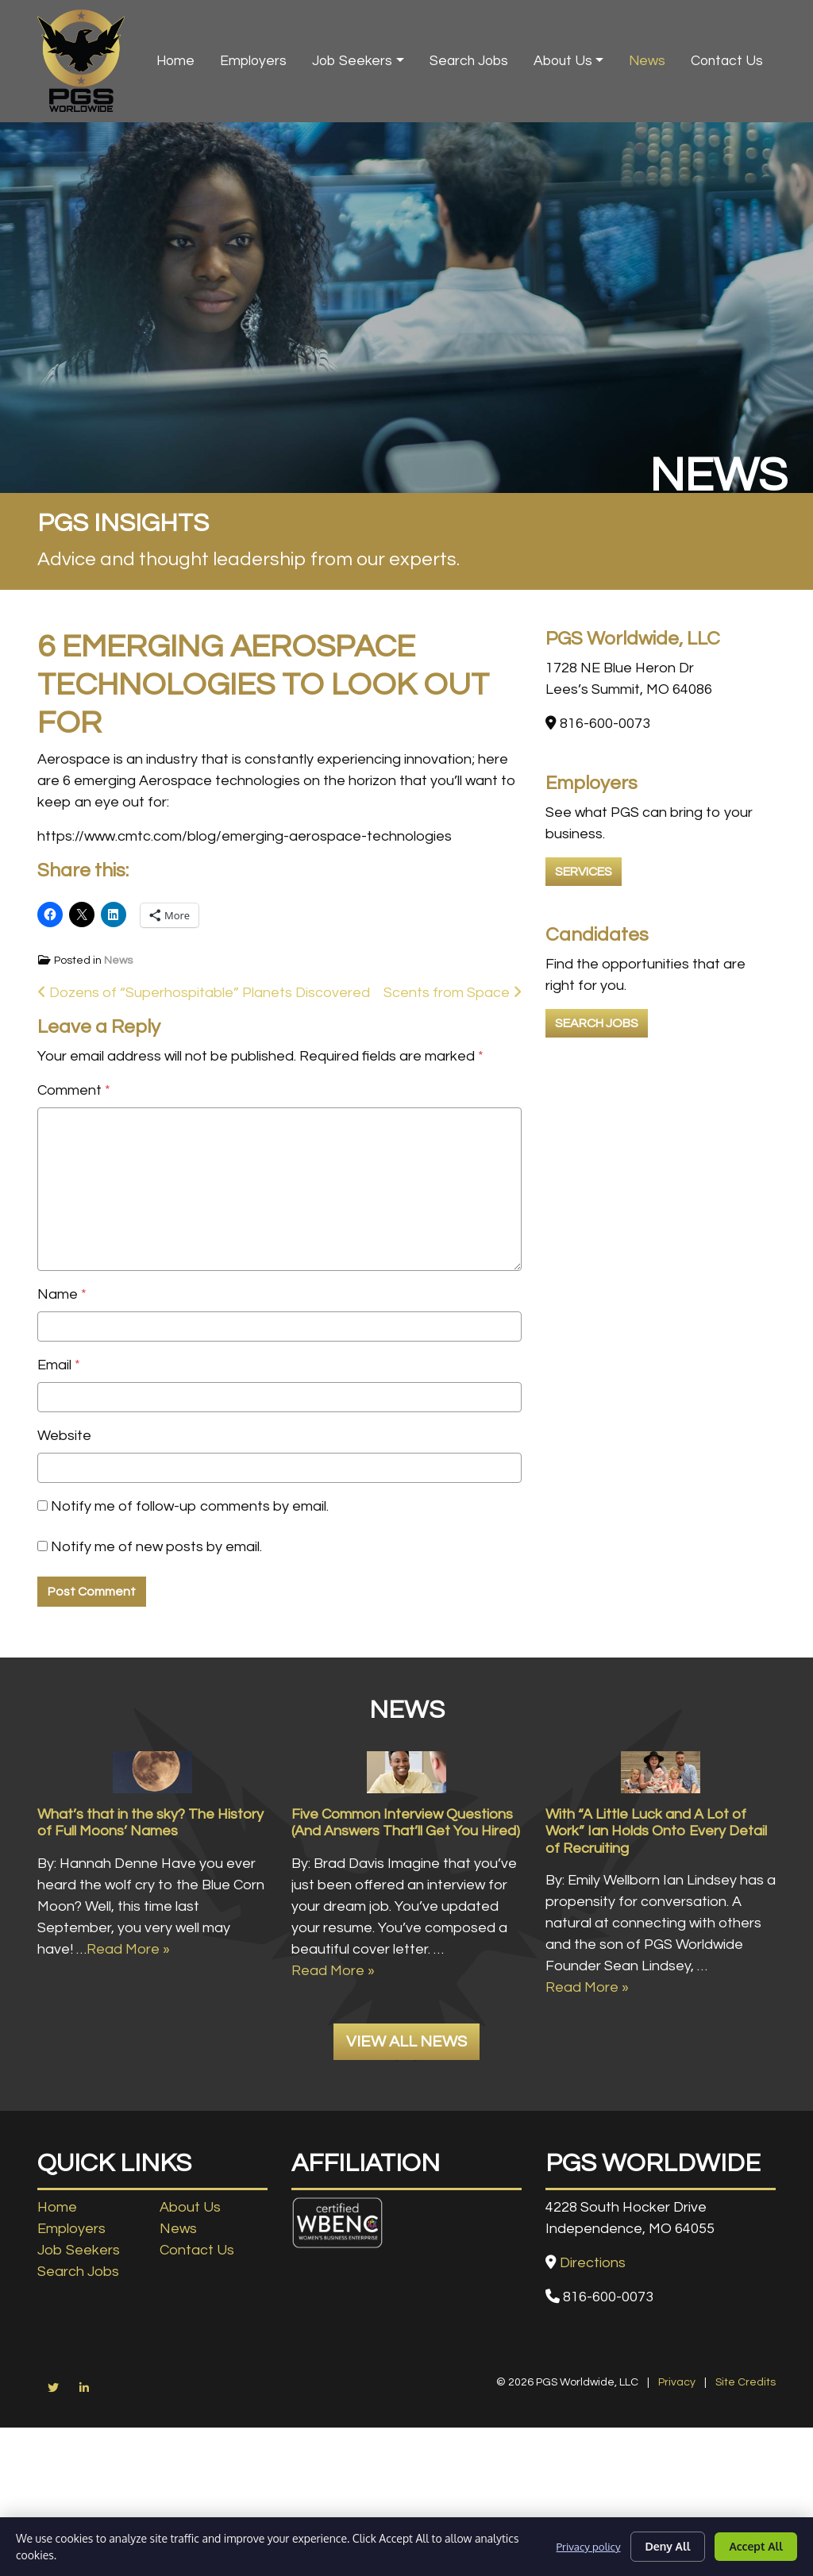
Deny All (668, 2546)
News (647, 61)
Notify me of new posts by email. (156, 1546)
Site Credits (745, 2460)
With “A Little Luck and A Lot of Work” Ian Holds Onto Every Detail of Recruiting (656, 1910)
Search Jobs (469, 61)
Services (583, 871)
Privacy (676, 2460)
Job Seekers (352, 61)
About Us (563, 61)
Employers (253, 61)
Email (58, 1365)
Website (64, 1435)
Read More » (128, 2027)
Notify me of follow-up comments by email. (190, 1506)
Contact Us (727, 61)
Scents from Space (452, 992)
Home (175, 61)
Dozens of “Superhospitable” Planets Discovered (203, 992)
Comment (73, 1090)
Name (62, 1294)
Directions (593, 2341)
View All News (406, 2121)
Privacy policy (586, 2546)
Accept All (756, 2546)
